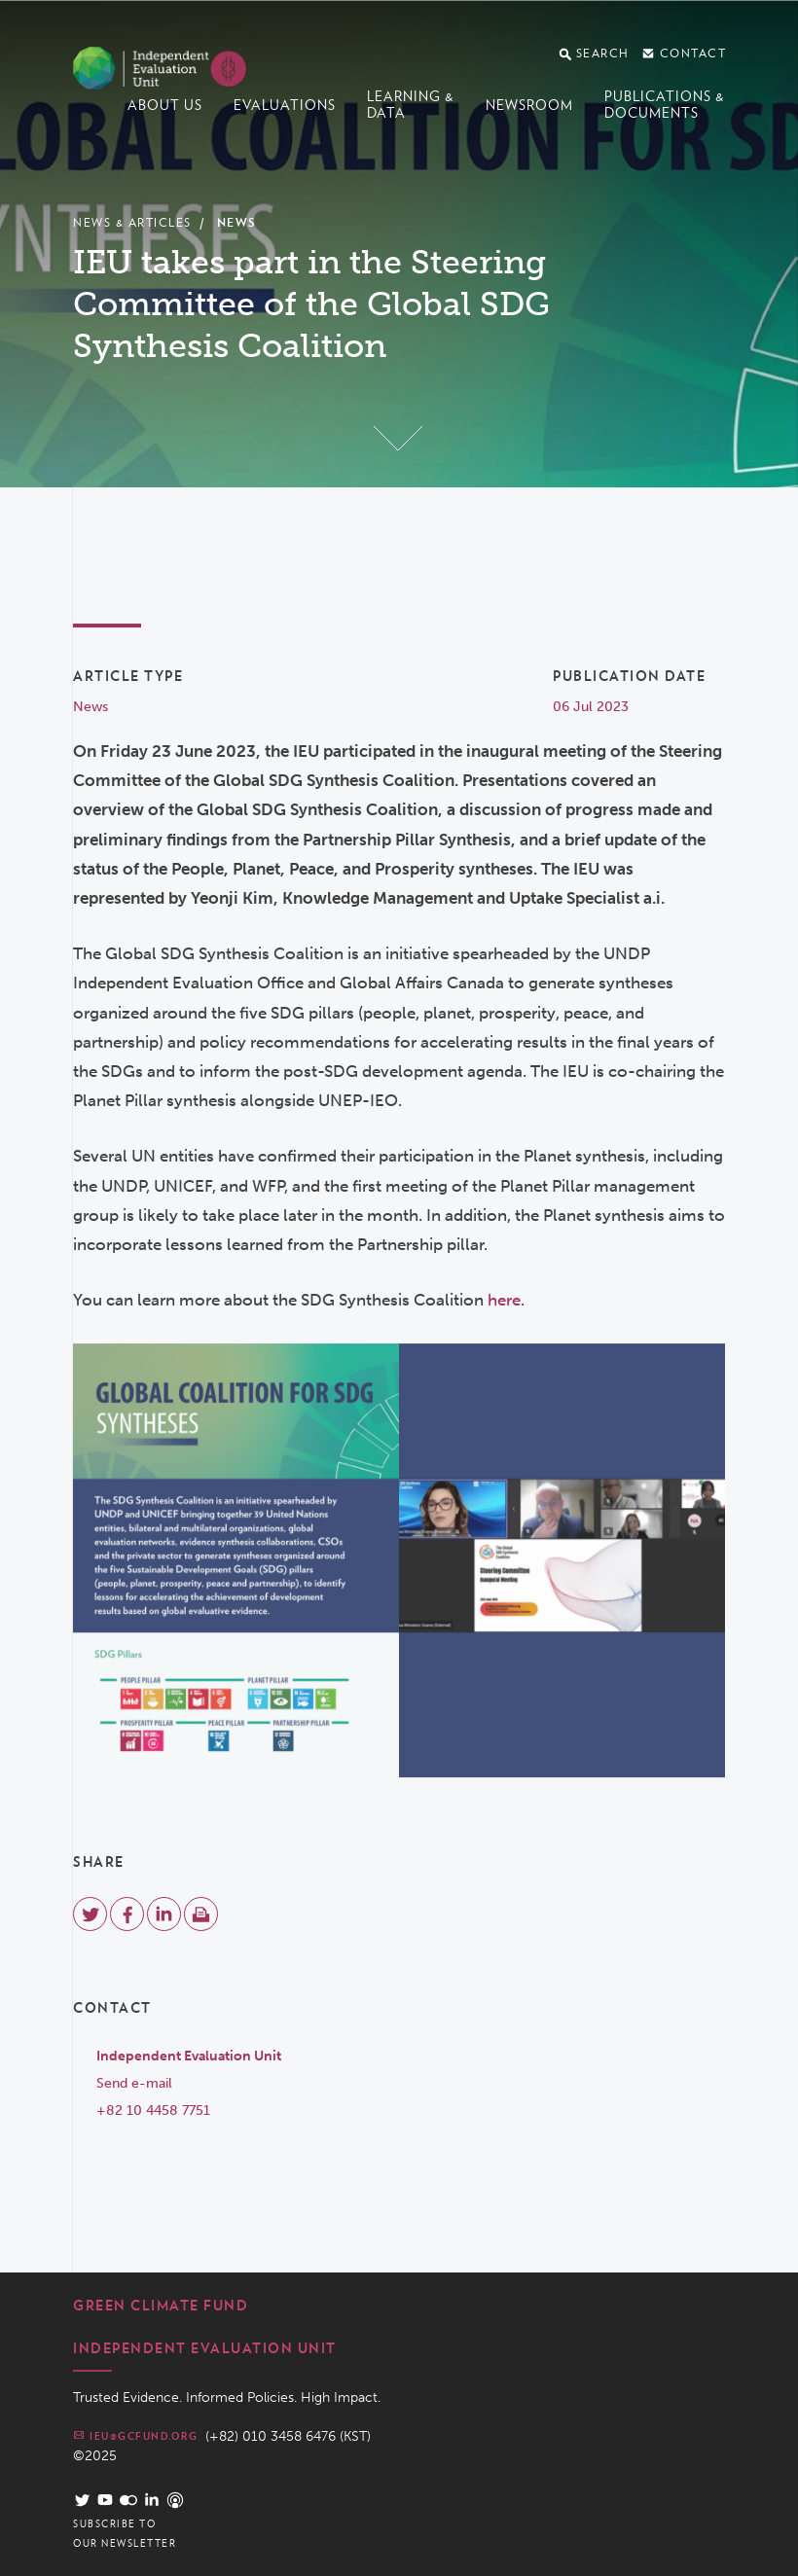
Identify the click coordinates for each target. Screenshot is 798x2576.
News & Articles (132, 222)
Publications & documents (664, 105)
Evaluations (285, 105)
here (504, 1299)
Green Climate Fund (160, 2305)
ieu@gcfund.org (135, 2435)
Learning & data (410, 105)
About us (164, 105)
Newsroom (529, 105)
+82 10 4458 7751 (153, 2110)
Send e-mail (134, 2083)
